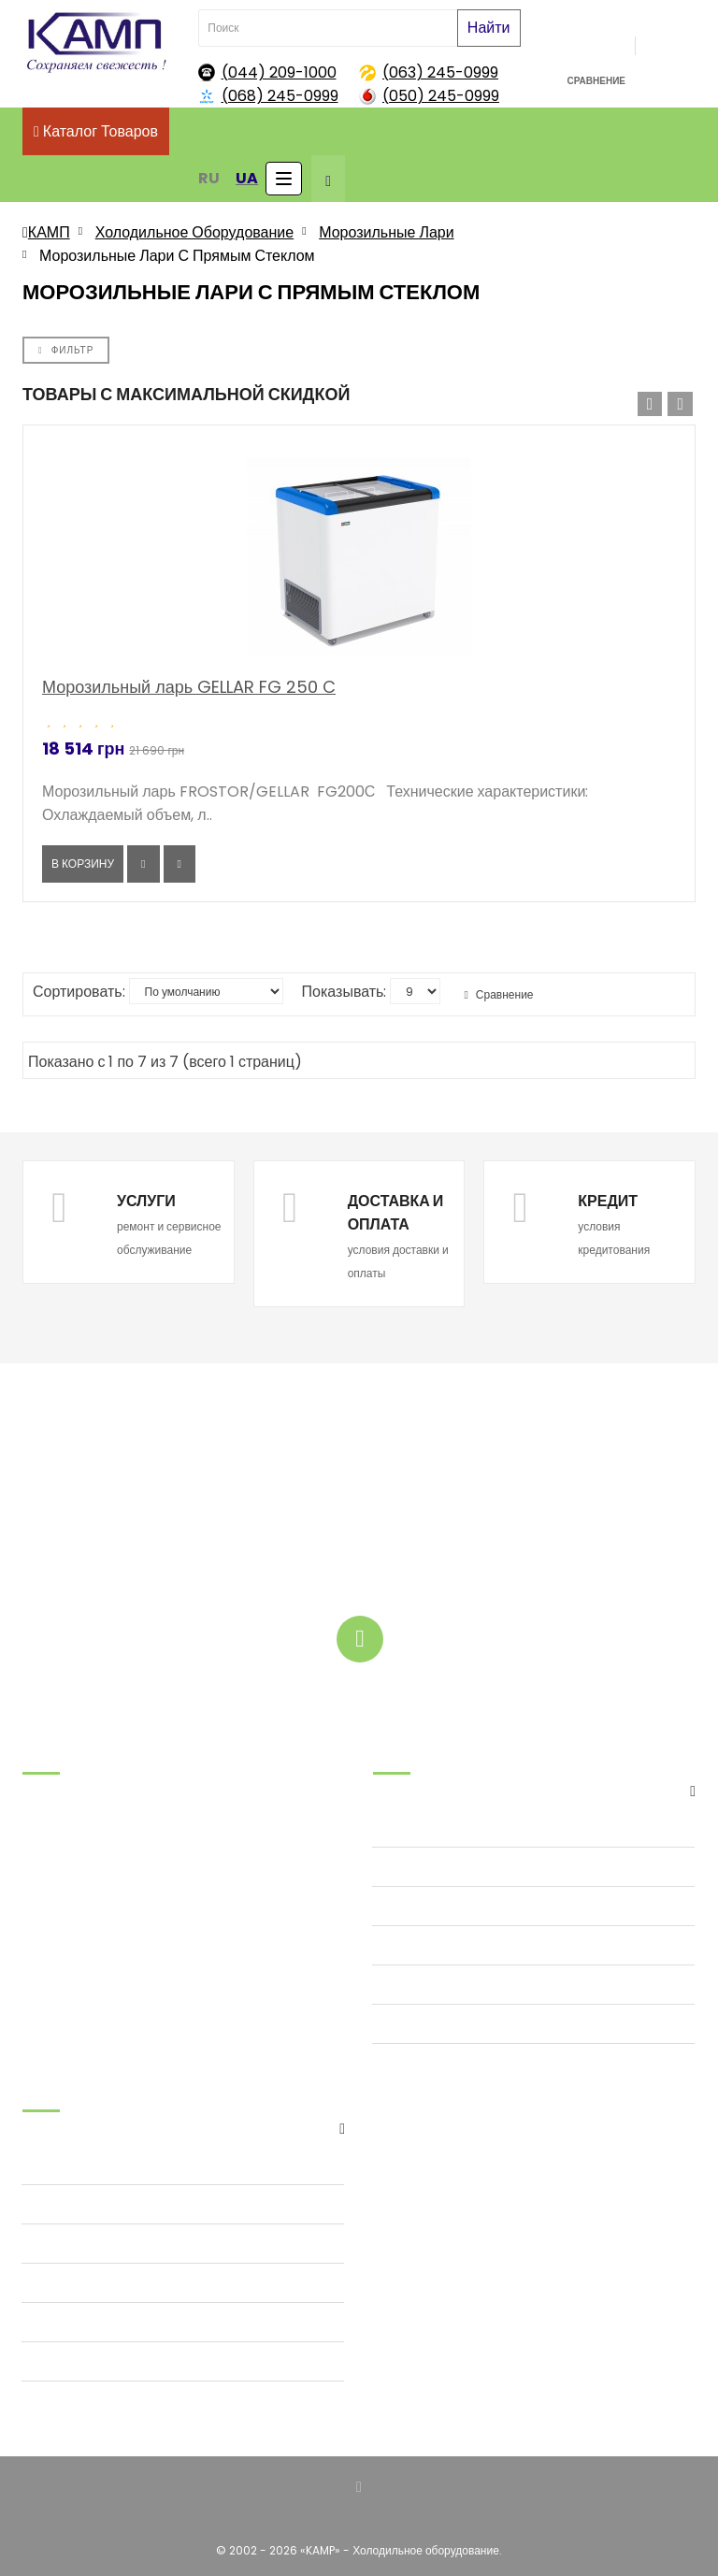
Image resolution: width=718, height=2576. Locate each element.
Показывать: (344, 991)
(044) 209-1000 (279, 72)
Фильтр (65, 350)
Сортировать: (79, 991)
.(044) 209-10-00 (71, 1913)
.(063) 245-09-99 (72, 1866)
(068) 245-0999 (280, 96)
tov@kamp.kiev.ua (75, 1936)
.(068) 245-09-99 (73, 1842)
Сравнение (498, 994)
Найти (488, 27)
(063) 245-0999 (440, 72)
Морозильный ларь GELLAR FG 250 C (189, 686)
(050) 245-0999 (440, 96)
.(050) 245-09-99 (73, 1889)
